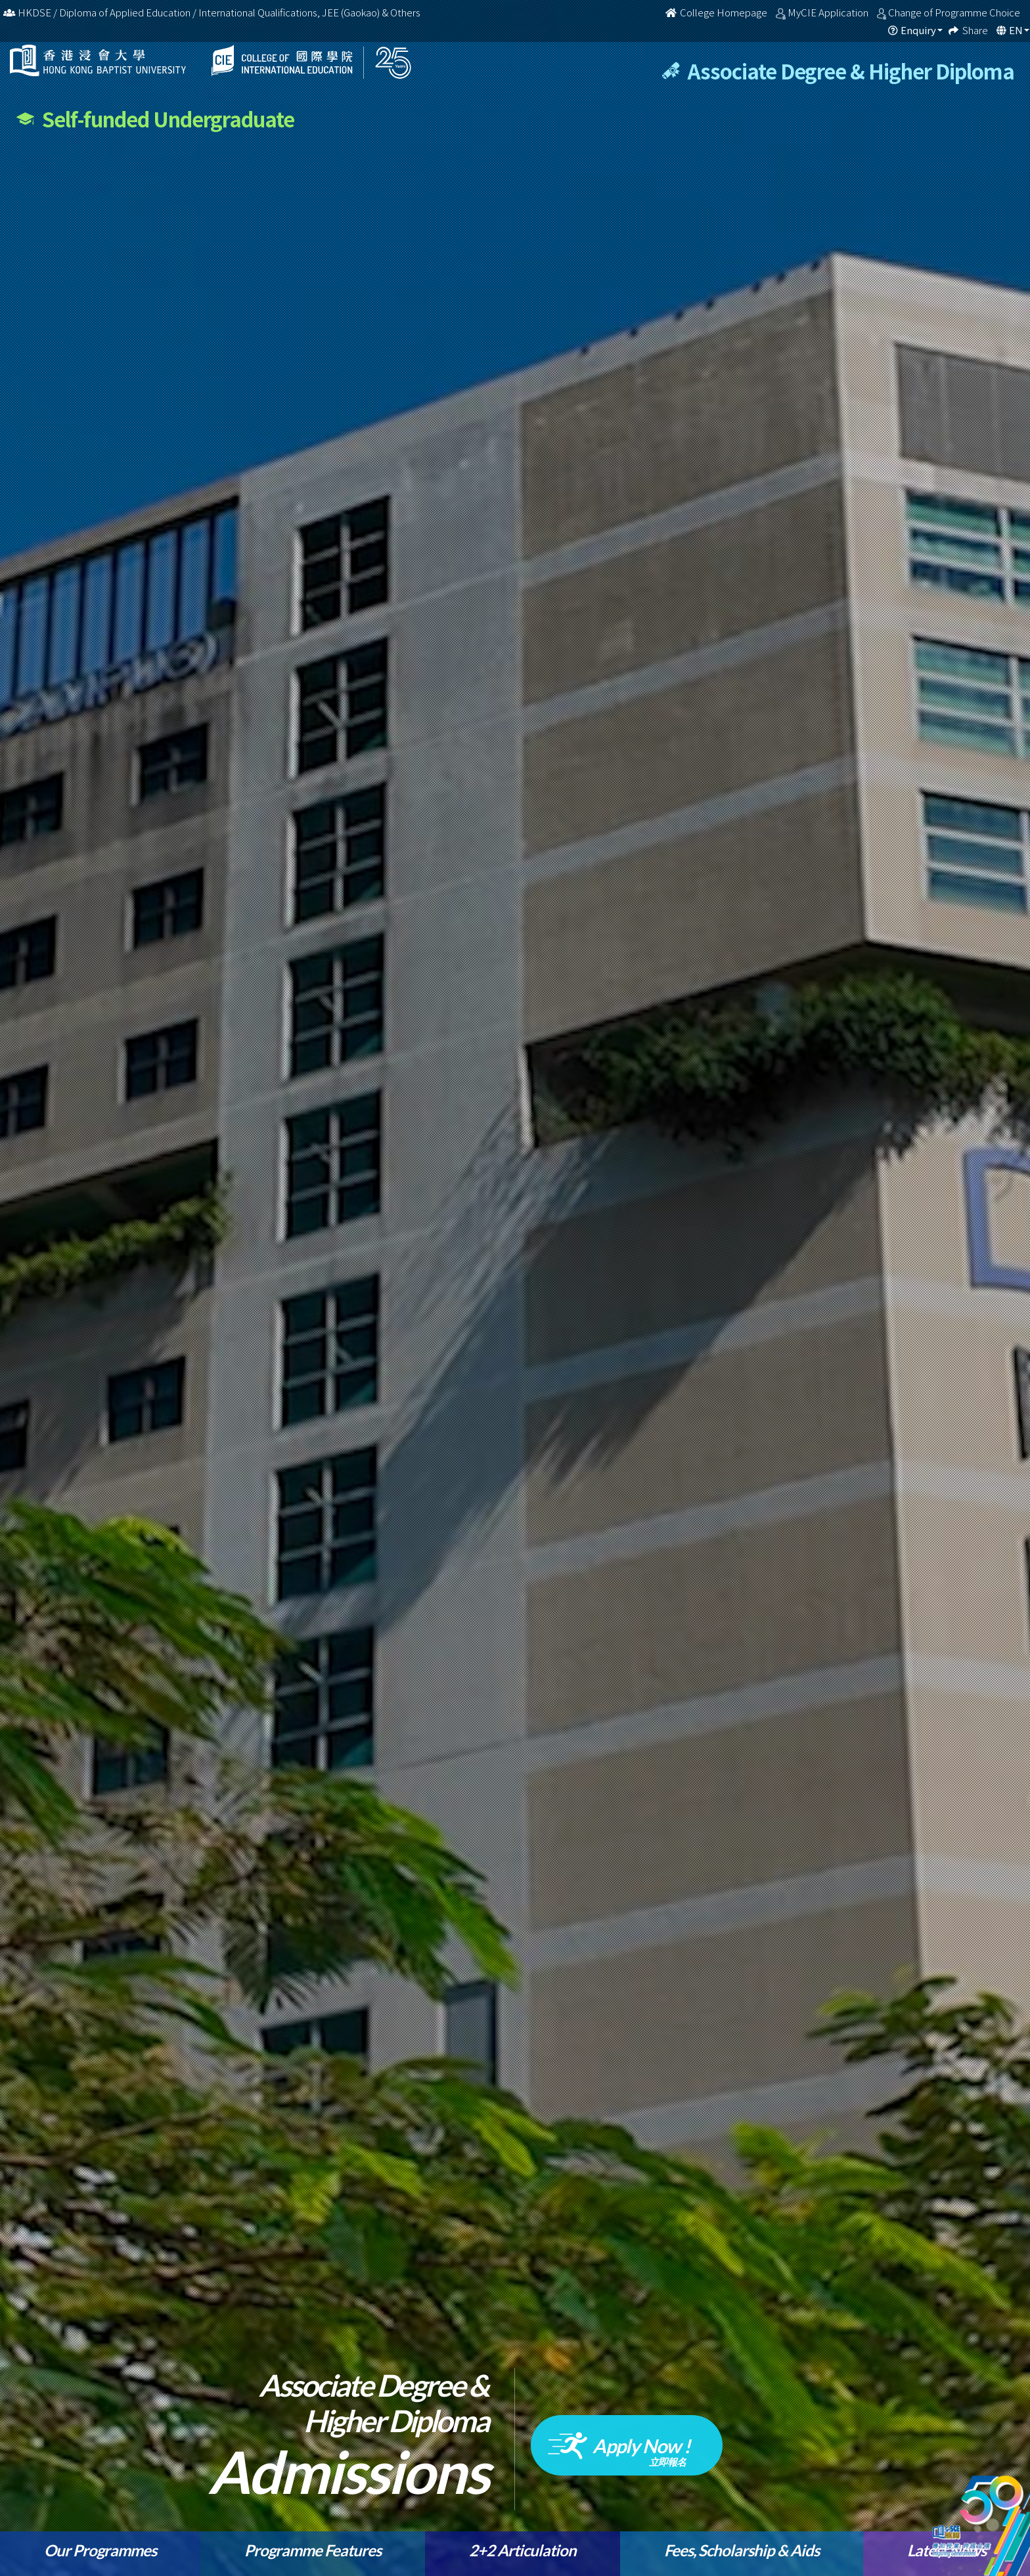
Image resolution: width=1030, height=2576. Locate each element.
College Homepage (717, 12)
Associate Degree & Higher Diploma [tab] (838, 70)
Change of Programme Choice (955, 12)
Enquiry (918, 30)
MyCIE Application (829, 12)
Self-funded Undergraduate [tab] (155, 118)
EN (1016, 30)
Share (976, 30)
